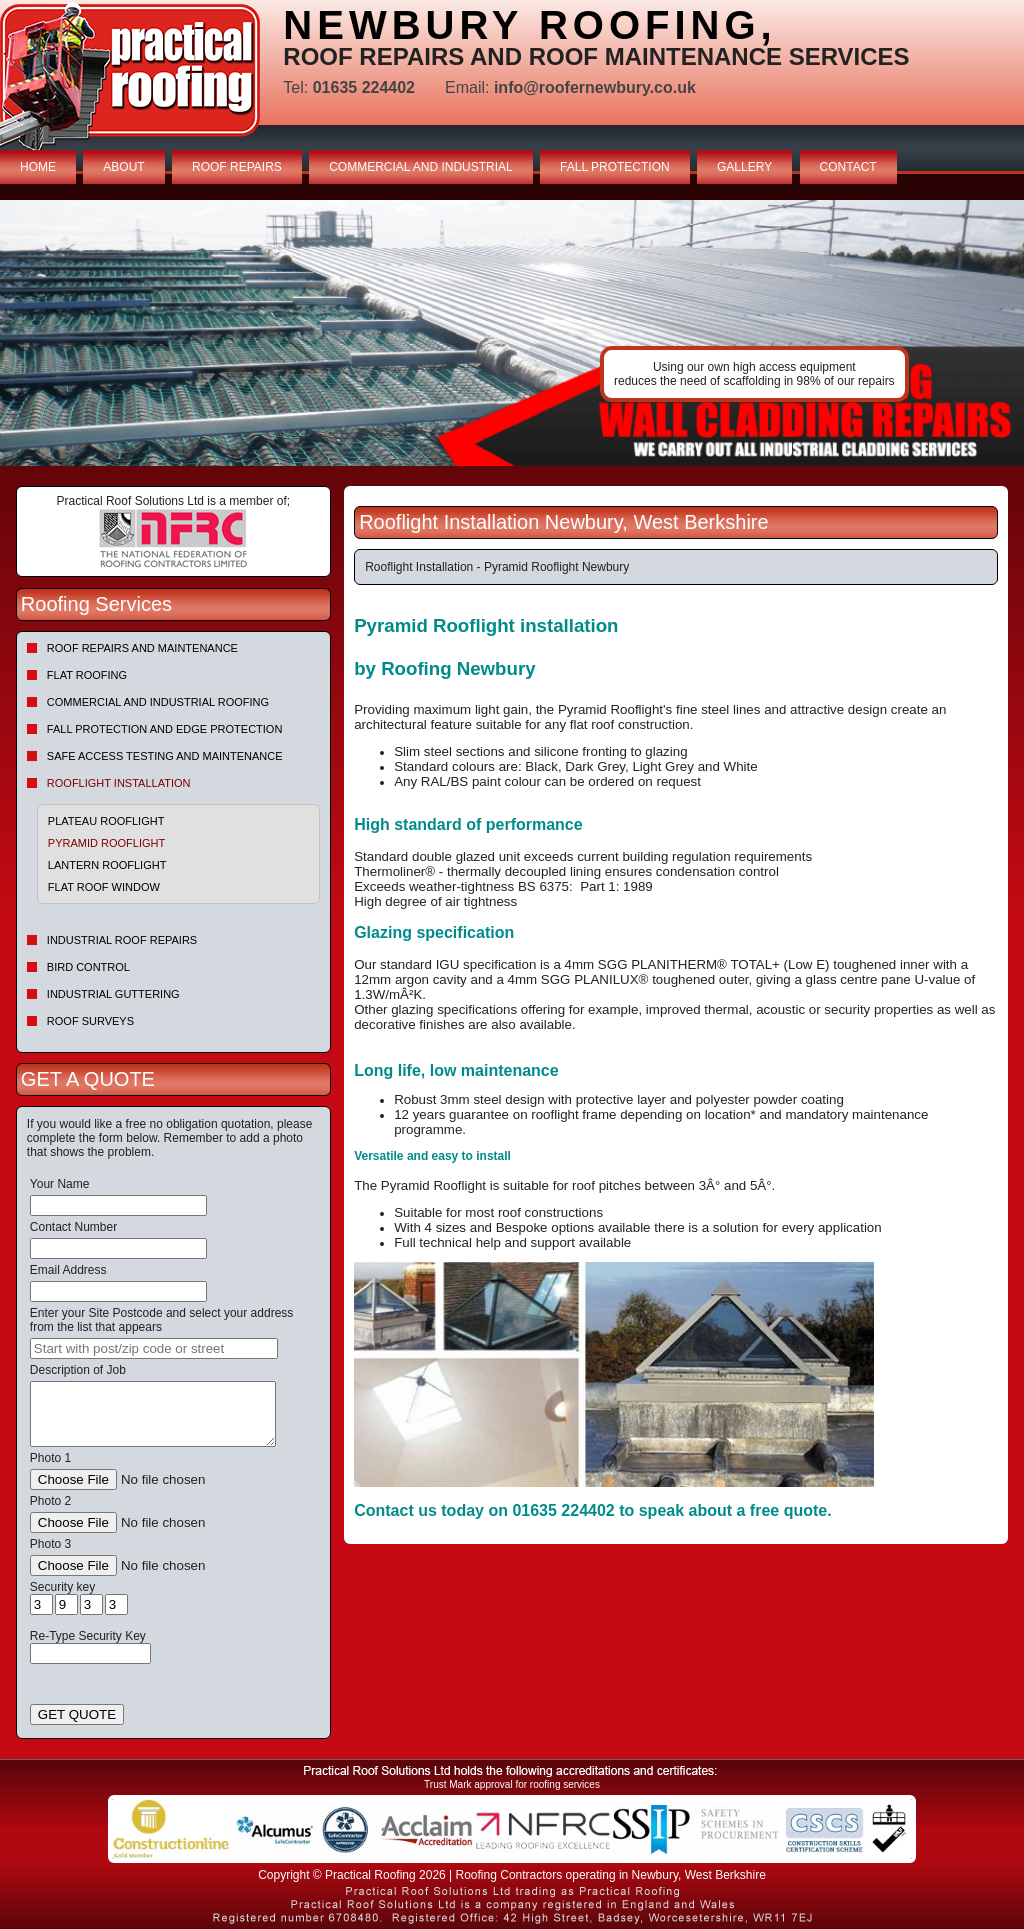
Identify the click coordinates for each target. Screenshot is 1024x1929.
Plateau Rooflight (106, 821)
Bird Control (88, 967)
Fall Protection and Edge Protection (165, 729)
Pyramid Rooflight (106, 843)
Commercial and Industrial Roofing (158, 702)
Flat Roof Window (104, 887)
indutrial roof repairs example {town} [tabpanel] (512, 333)
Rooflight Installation (119, 783)
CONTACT (848, 167)
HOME (38, 167)
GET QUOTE (77, 1714)
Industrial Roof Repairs (122, 940)
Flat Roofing (87, 675)
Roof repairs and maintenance (142, 648)
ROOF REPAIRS (237, 167)
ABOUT (123, 167)
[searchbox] (154, 1348)
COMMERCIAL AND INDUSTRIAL (421, 167)
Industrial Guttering (113, 994)
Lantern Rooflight (107, 865)
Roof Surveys (90, 1021)
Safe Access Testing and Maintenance (165, 756)
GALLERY (744, 167)
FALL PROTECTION (615, 167)
